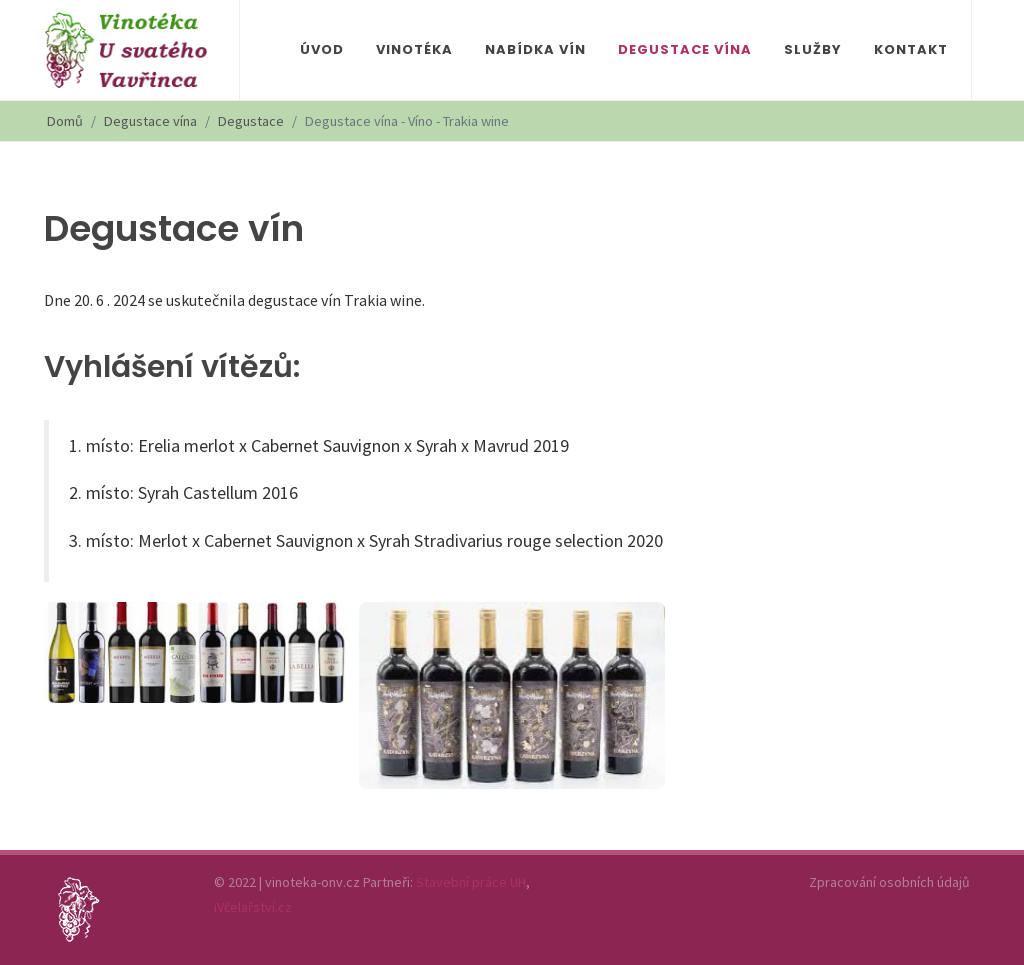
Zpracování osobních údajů (889, 882)
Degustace (251, 121)
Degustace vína (150, 121)
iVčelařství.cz (253, 907)
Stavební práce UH (471, 882)
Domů (65, 121)
